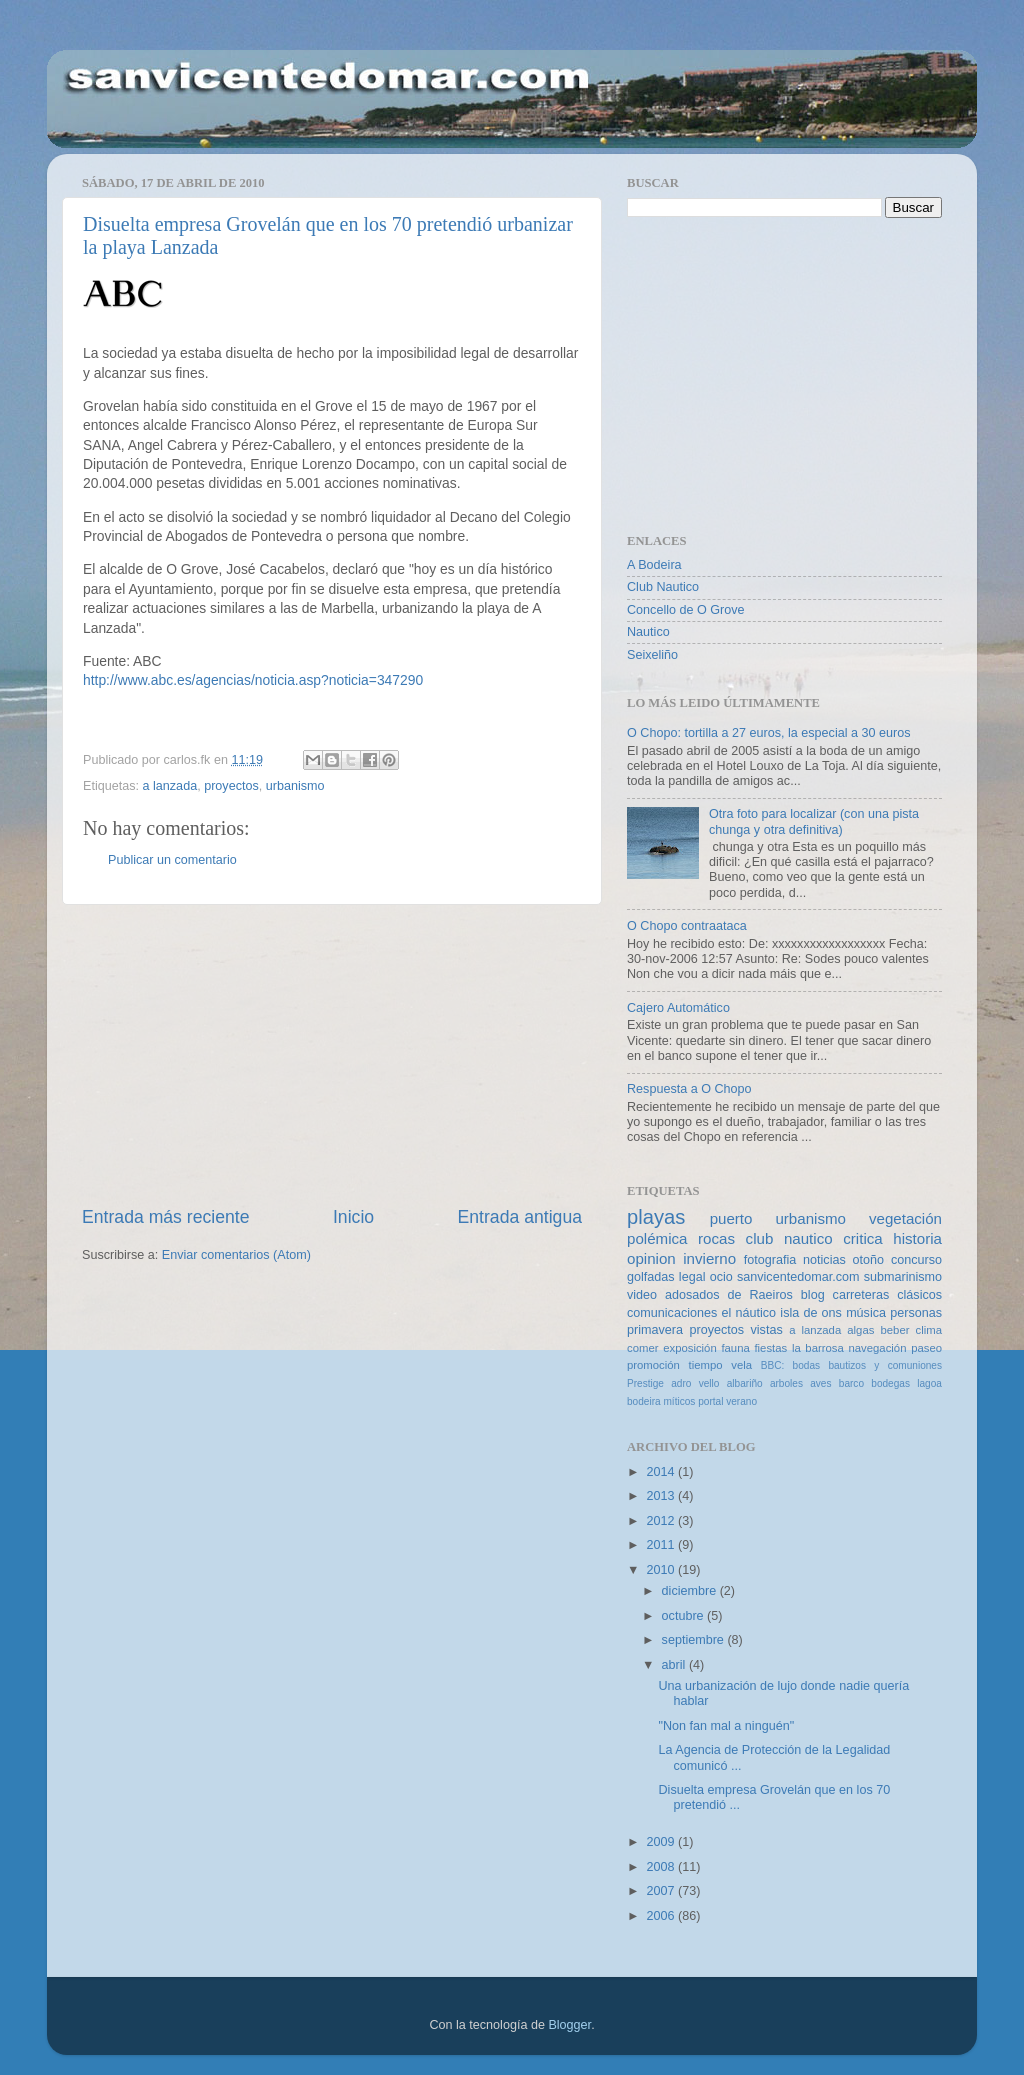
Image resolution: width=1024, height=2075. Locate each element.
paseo (926, 1348)
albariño (745, 1383)
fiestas (770, 1348)
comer (642, 1348)
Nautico (648, 632)
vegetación (905, 1218)
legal (692, 1277)
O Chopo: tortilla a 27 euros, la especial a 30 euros (769, 733)
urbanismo (295, 786)
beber (894, 1330)
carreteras (861, 1295)
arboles (786, 1383)
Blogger (569, 2025)
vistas (766, 1330)
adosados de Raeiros (729, 1295)
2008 (662, 1867)
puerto (731, 1218)
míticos (679, 1401)
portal (710, 1401)
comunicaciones (672, 1313)
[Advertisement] (332, 1055)
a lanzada (170, 786)
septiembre (695, 1640)
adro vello (695, 1383)
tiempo (706, 1365)
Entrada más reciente (166, 1217)
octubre (685, 1616)
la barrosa (818, 1348)
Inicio (353, 1217)
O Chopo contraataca (687, 926)
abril (675, 1665)
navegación (877, 1348)
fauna (735, 1348)
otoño (869, 1260)
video (642, 1295)
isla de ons (811, 1313)
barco (851, 1383)
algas (860, 1330)
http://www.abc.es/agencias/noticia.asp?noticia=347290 (253, 680)
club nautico (789, 1238)
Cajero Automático (678, 1008)
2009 (662, 1842)
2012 (662, 1521)
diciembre (691, 1591)
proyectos (231, 786)
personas (916, 1313)
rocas (716, 1238)
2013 (662, 1496)
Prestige (645, 1383)
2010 (662, 1570)
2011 (662, 1545)
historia (917, 1238)
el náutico (749, 1313)
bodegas (890, 1383)
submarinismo (903, 1277)
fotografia (770, 1260)
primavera (655, 1330)
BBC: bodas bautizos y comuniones (851, 1365)
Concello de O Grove (686, 610)
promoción (653, 1365)
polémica (657, 1238)
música (866, 1313)
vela (741, 1365)
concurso (916, 1260)
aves (820, 1383)
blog (813, 1295)
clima (929, 1330)
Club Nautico (663, 587)
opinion (651, 1258)
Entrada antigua (520, 1217)
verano (741, 1401)
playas (656, 1217)
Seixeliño (652, 655)
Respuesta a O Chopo (689, 1089)
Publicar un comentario (172, 860)
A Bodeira (654, 565)
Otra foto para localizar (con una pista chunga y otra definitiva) (814, 821)
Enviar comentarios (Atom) (236, 1255)
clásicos (919, 1295)
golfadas (651, 1277)
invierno (709, 1258)
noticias (824, 1260)
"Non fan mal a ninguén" (726, 1726)
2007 (662, 1891)
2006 (662, 1916)
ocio (721, 1277)
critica (862, 1238)
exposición (690, 1348)
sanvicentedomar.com (798, 1277)
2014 (662, 1472)
